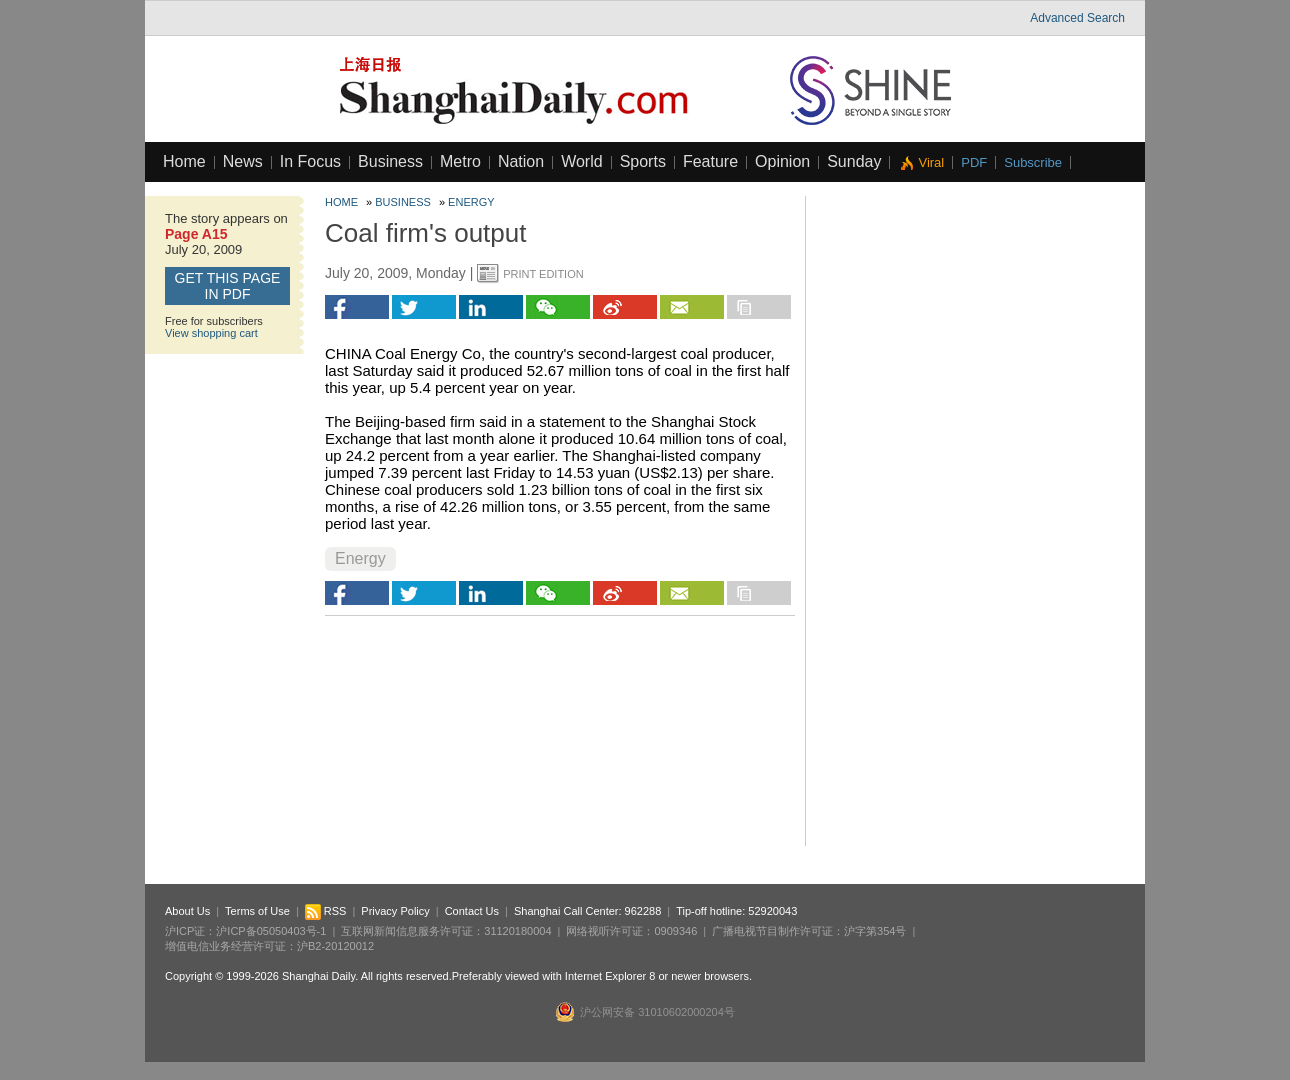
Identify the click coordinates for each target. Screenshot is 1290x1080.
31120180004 (517, 931)
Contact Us (472, 911)
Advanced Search (1077, 18)
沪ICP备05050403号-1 (271, 931)
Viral (931, 162)
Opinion (782, 161)
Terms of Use (257, 911)
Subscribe (1033, 162)
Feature (710, 161)
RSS (326, 911)
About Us (187, 911)
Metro (460, 161)
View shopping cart (211, 333)
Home (184, 161)
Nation (521, 161)
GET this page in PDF (228, 286)
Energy (471, 202)
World (582, 161)
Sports (643, 161)
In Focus (310, 161)
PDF (974, 162)
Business (390, 161)
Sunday (854, 161)
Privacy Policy (395, 911)
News (243, 161)
